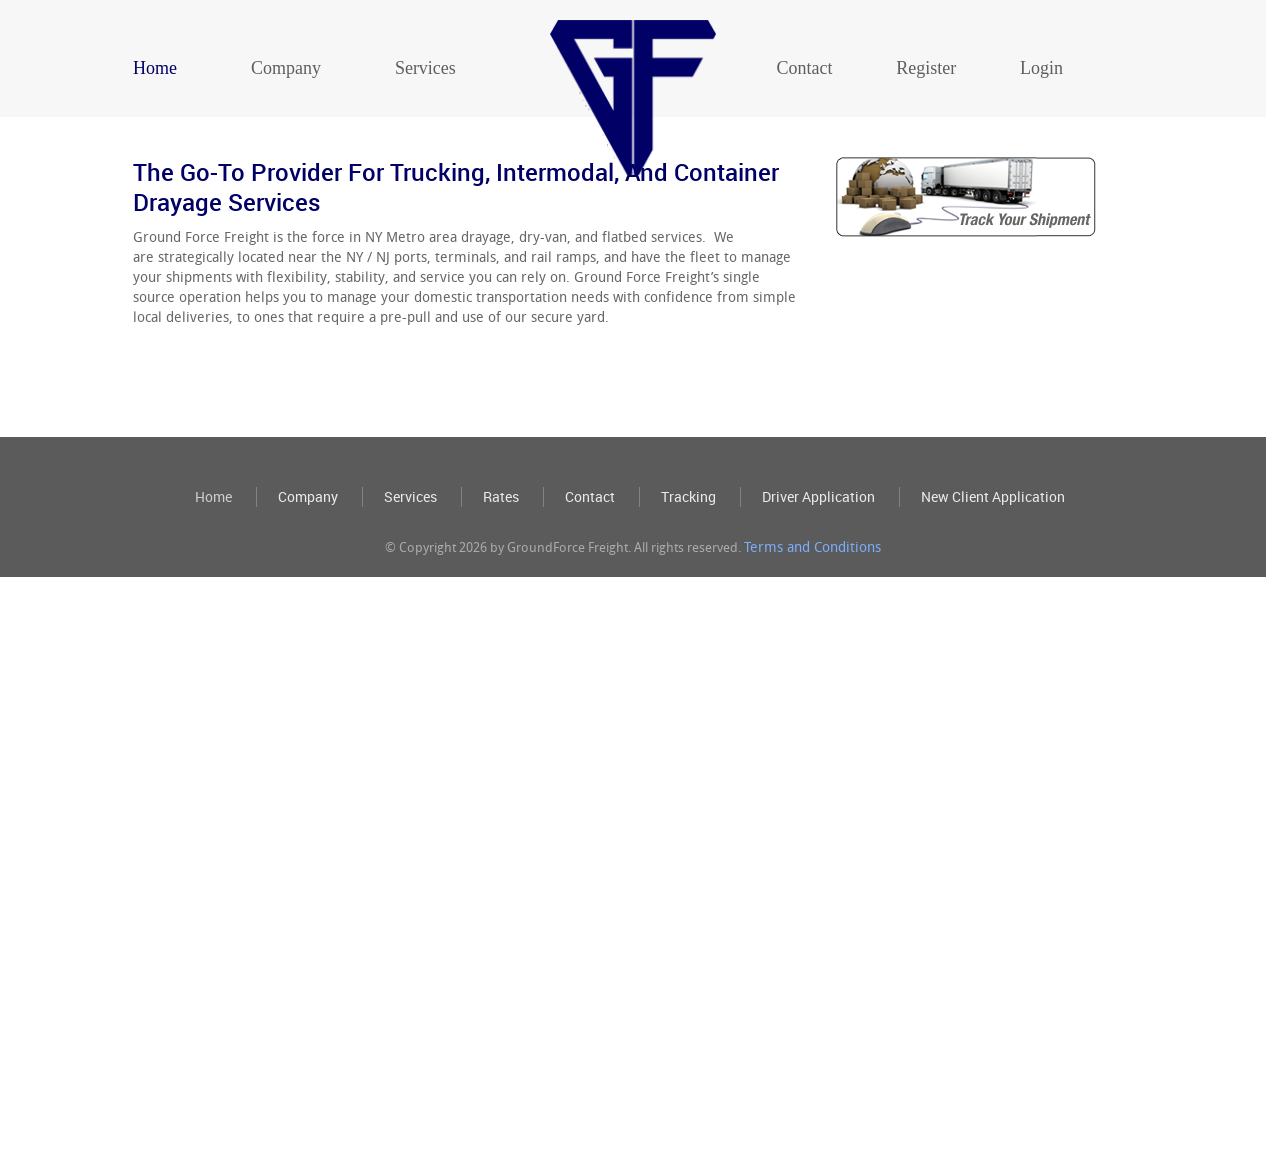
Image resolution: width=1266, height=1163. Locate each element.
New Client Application (993, 606)
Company (286, 68)
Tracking (688, 606)
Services (425, 68)
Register (926, 68)
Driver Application (818, 606)
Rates (501, 606)
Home (155, 68)
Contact (804, 68)
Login (1041, 68)
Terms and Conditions (812, 656)
